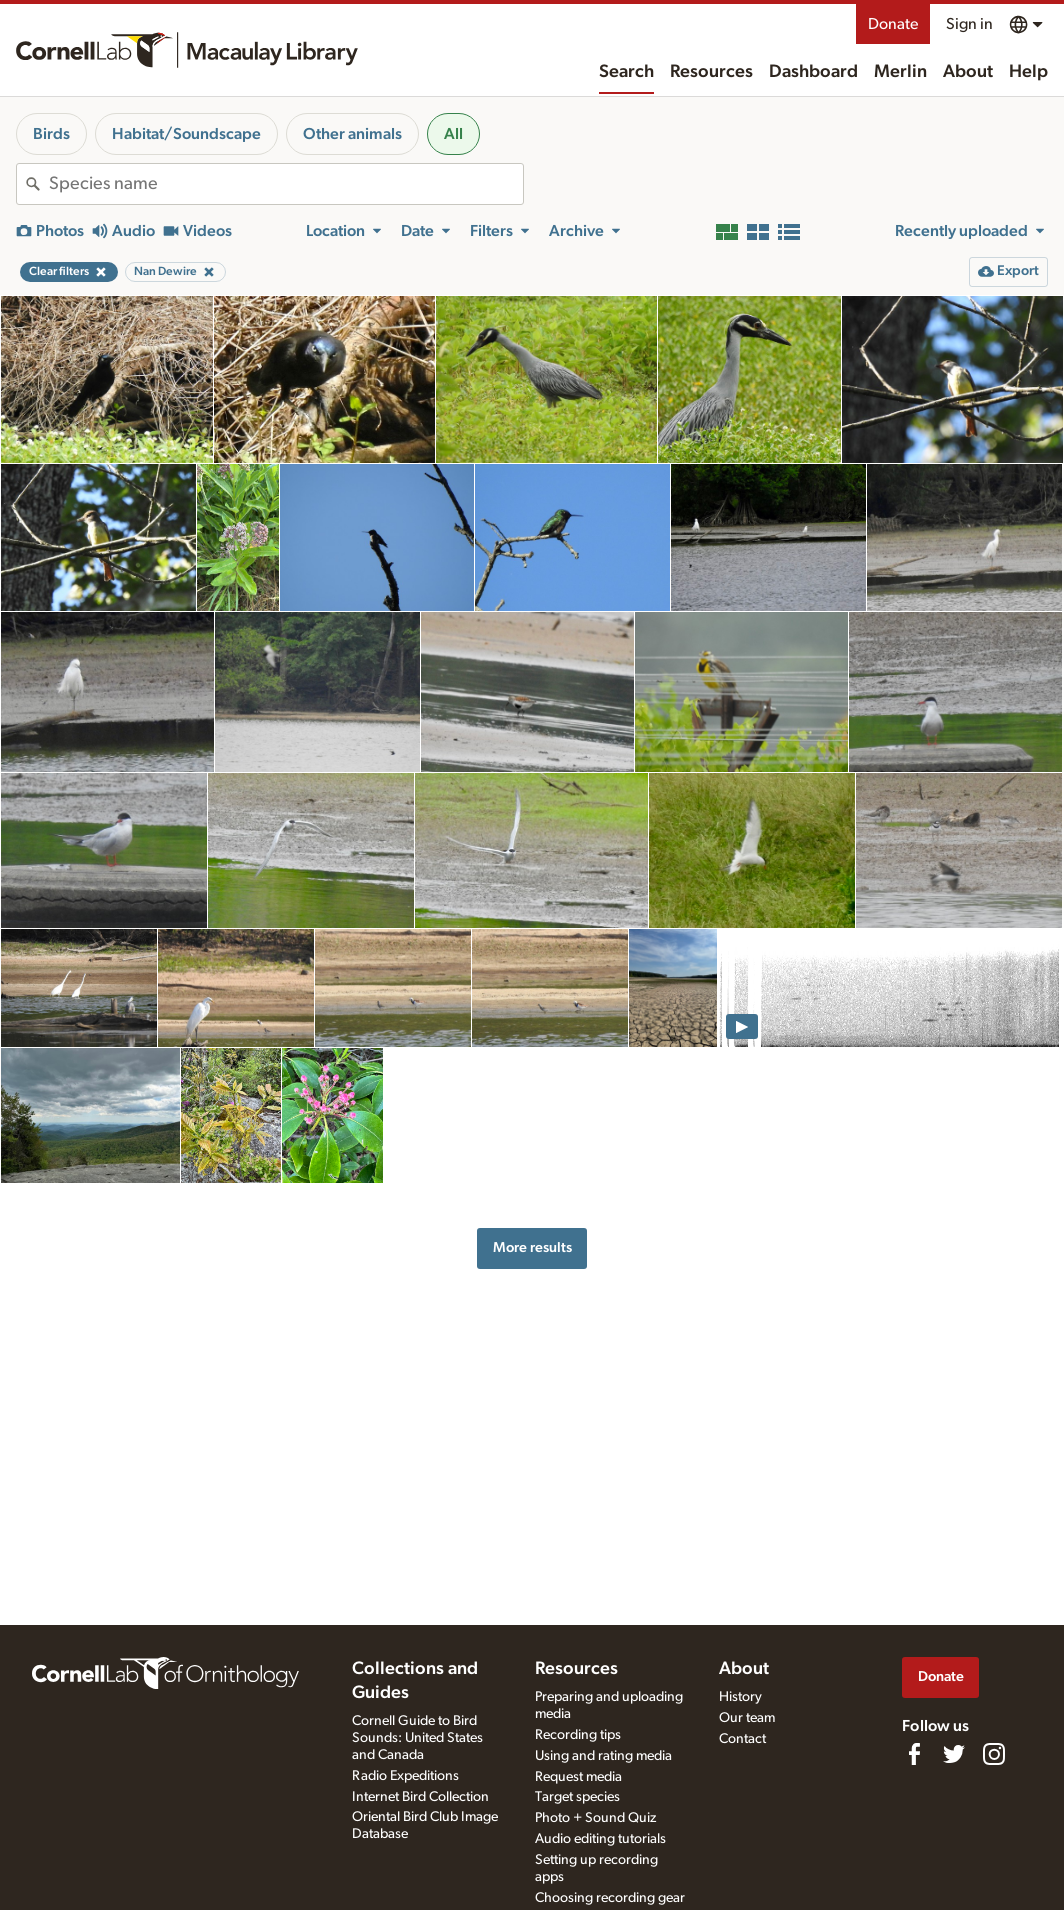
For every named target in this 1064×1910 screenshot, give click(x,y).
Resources (711, 72)
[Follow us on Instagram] (994, 1754)
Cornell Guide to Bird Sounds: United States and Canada (417, 1738)
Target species (577, 1797)
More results (532, 1247)
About (968, 72)
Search (626, 72)
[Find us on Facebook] (914, 1754)
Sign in (969, 24)
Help (1028, 72)
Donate (893, 24)
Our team (747, 1718)
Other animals (352, 134)
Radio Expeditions (405, 1776)
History (740, 1697)
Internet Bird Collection (420, 1797)
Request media (578, 1777)
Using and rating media (603, 1756)
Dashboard (813, 72)
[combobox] (286, 184)
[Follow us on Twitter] (954, 1754)
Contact (742, 1739)
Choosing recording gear (610, 1898)
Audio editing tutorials (600, 1839)
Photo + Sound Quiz (595, 1818)
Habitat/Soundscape (186, 134)
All (453, 134)
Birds (51, 134)
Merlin (900, 72)
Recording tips (578, 1735)
